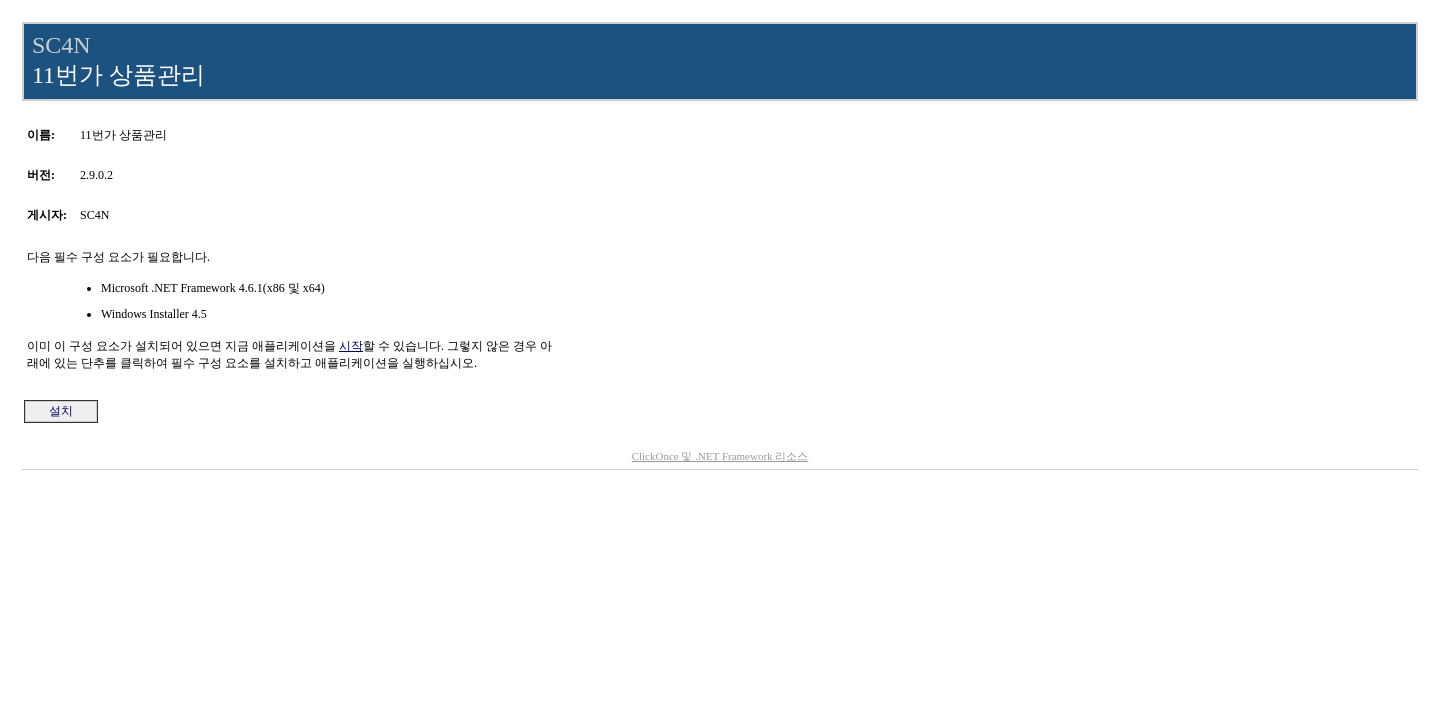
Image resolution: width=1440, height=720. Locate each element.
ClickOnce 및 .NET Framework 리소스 (720, 456)
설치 (61, 411)
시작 (351, 346)
